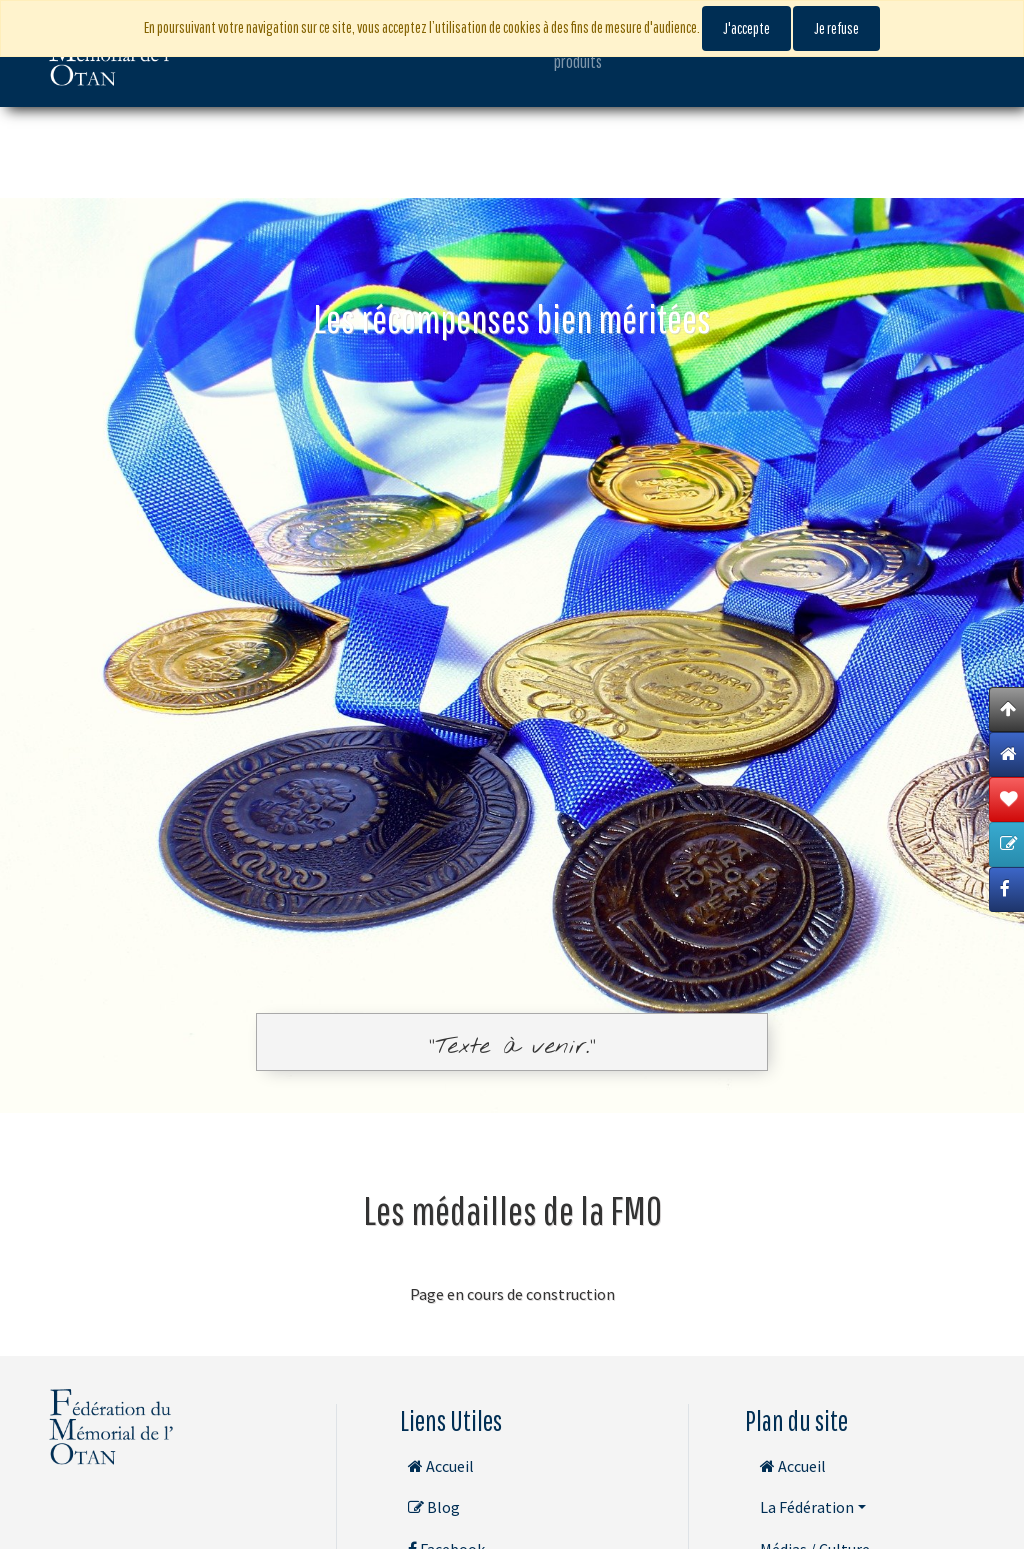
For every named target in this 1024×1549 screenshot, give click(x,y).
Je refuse (836, 28)
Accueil (441, 1466)
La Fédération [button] (807, 1507)
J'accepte (746, 28)
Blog (434, 1507)
